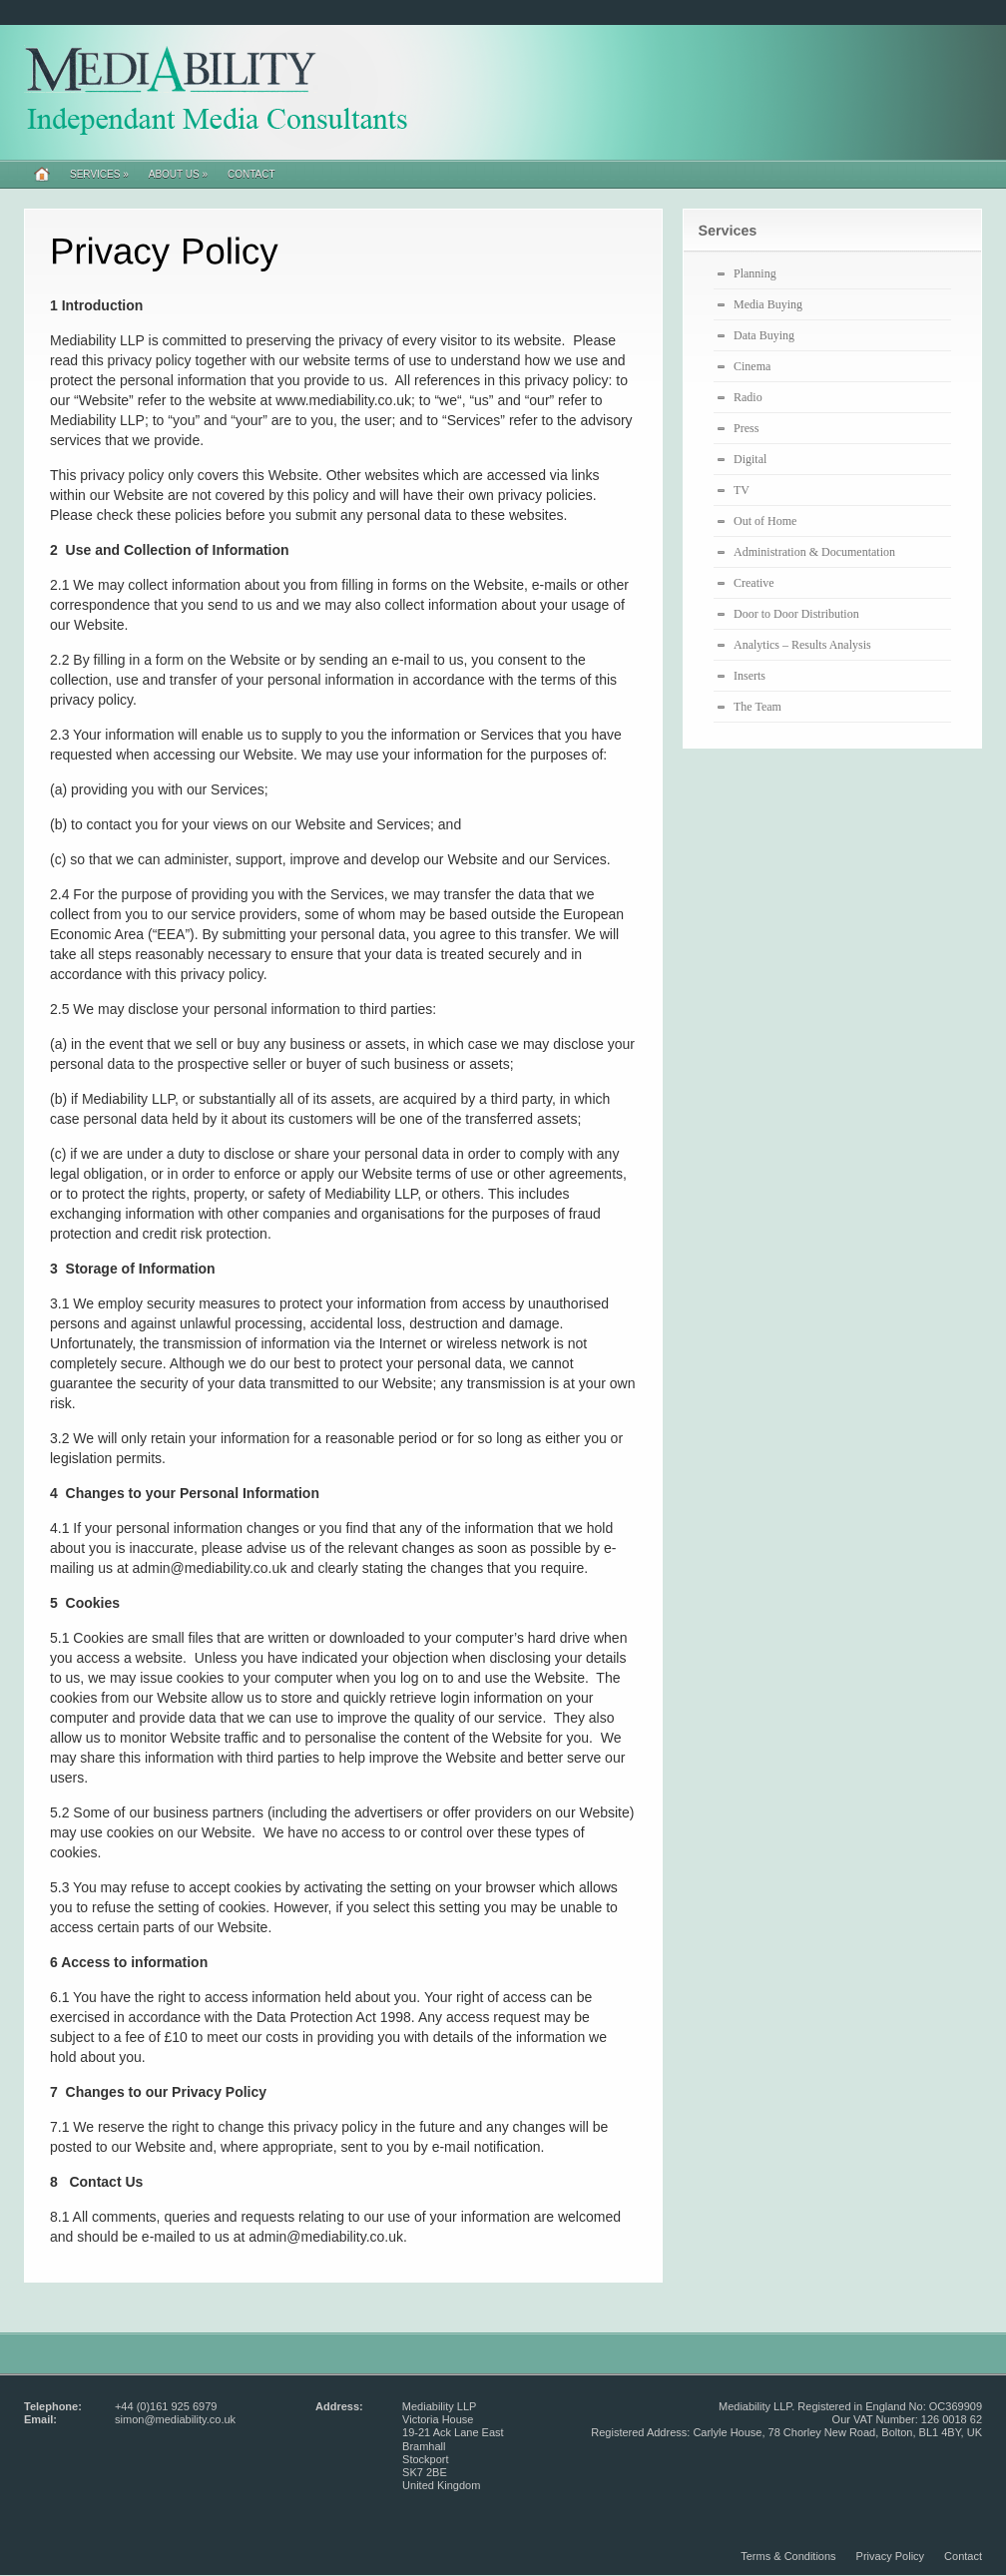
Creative (754, 583)
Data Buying (764, 335)
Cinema (752, 366)
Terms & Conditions (788, 2556)
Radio (748, 397)
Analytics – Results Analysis (802, 645)
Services (99, 174)
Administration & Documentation (814, 552)
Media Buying (768, 304)
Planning (755, 273)
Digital (750, 459)
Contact (251, 174)
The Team (757, 707)
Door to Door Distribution (796, 614)
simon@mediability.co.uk (175, 2419)
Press (746, 428)
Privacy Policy (890, 2556)
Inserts (749, 676)
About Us (178, 174)
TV (742, 490)
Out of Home (765, 521)
